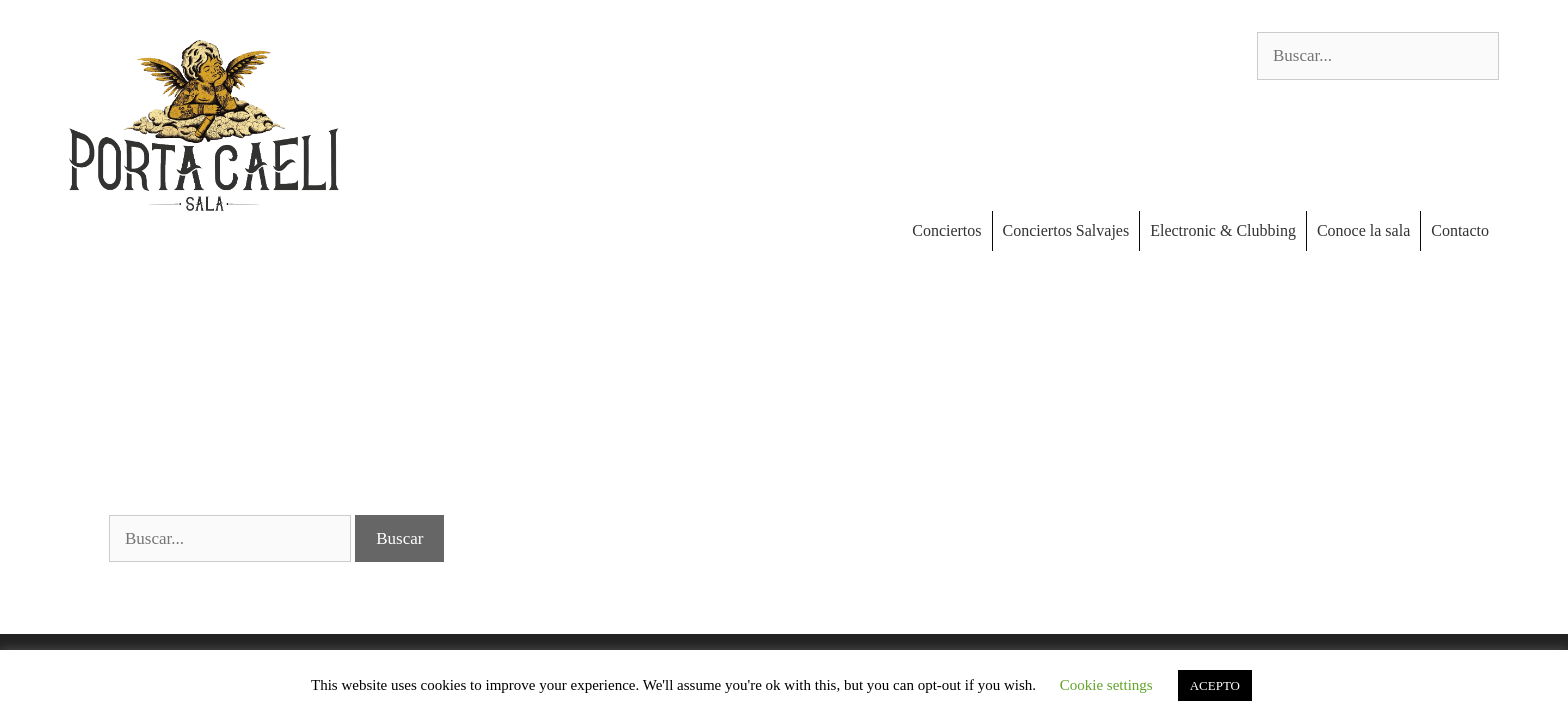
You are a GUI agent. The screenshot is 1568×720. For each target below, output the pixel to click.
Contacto (1460, 230)
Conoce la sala (1363, 230)
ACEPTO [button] (1215, 685)
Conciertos (946, 230)
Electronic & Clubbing (1223, 230)
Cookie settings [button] (1106, 685)
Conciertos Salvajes (1066, 230)
